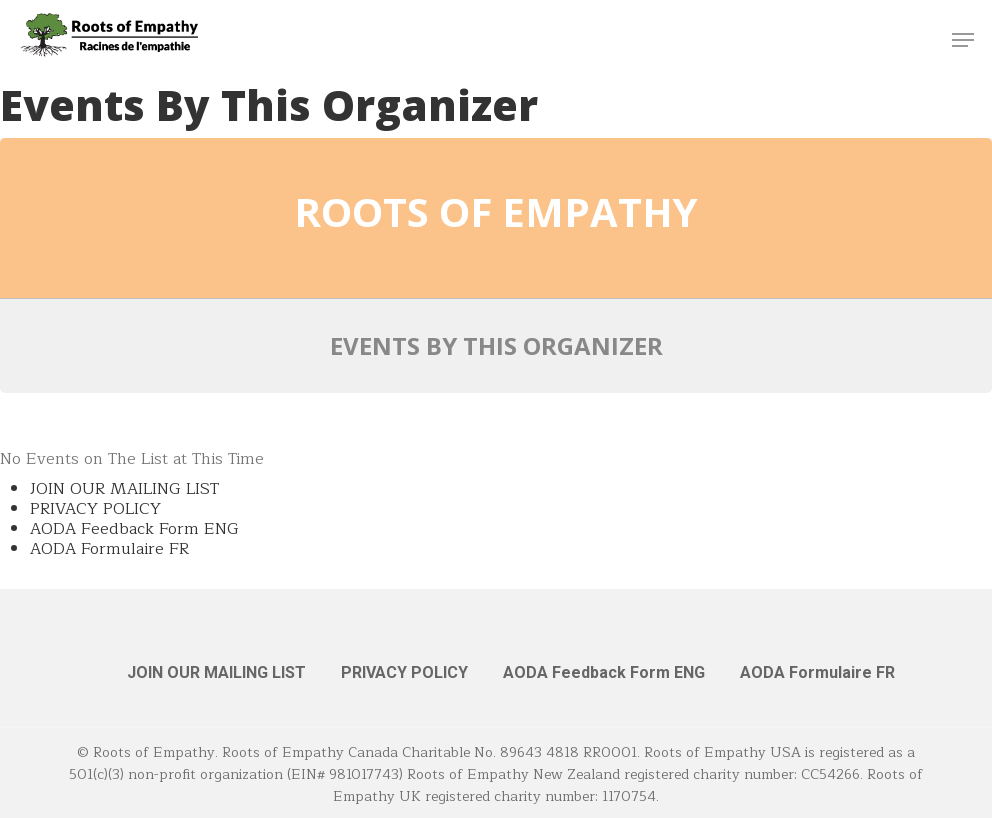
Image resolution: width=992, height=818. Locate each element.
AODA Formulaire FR (109, 549)
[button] (963, 40)
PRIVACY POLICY (95, 509)
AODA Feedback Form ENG (134, 529)
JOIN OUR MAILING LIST (124, 489)
